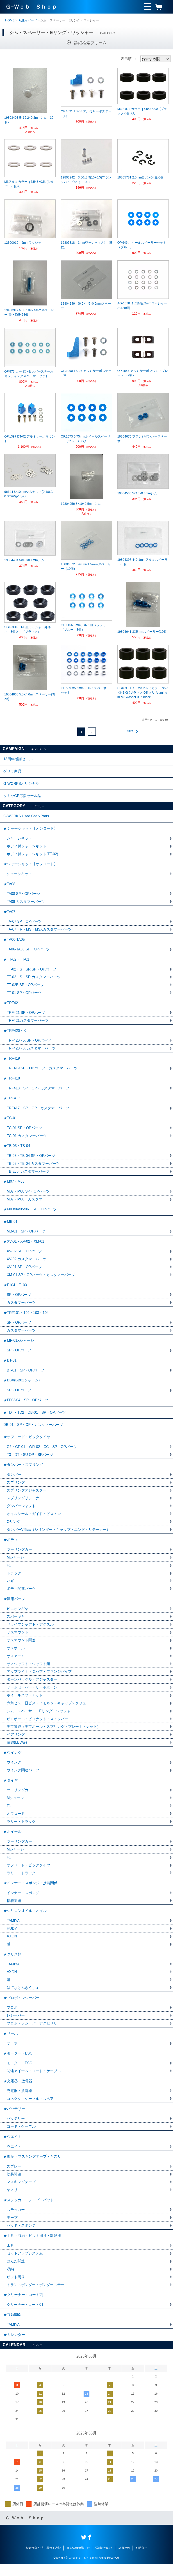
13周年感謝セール (18, 759)
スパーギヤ (16, 1623)
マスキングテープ (21, 2192)
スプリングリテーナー (25, 1504)
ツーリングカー (19, 1556)
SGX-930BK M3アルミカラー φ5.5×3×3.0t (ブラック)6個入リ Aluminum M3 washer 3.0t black (142, 692)
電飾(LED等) (17, 1750)
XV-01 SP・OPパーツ (24, 1271)
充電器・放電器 (19, 2101)
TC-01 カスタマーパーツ (27, 1139)
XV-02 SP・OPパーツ (24, 1255)
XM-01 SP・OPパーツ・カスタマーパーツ (41, 1279)
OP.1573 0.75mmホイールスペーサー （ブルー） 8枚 (85, 439)
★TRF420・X (14, 1033)
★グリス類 (12, 1963)
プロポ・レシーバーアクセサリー (34, 2032)
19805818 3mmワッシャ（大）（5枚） (86, 245)
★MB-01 (10, 1225)
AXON (12, 1945)
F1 (9, 1572)
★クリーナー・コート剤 (23, 2306)
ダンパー (14, 1481)
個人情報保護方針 (78, 2559)
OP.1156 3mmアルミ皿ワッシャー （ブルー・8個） (85, 627)
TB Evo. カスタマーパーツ (28, 1175)
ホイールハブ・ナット (25, 1702)
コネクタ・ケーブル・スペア (30, 2108)
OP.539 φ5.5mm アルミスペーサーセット (85, 690)
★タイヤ (10, 1788)
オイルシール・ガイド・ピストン (34, 1520)
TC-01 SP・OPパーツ (24, 1131)
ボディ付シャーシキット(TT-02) (32, 855)
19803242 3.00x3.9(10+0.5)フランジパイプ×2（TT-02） (86, 180)
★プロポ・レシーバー (21, 2007)
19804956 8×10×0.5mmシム (81, 503)
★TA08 (9, 885)
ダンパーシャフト (21, 1512)
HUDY (12, 1937)
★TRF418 (11, 1081)
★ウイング (12, 1760)
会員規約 (124, 2559)
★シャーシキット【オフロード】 (30, 865)
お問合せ (141, 2559)
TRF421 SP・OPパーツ (26, 1015)
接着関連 (14, 1909)
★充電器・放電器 (17, 2091)
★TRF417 (11, 1101)
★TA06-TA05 (14, 941)
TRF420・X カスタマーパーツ (31, 1051)
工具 (10, 2256)
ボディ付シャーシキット (26, 847)
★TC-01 (10, 1121)
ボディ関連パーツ (21, 1595)
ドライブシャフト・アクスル (30, 1631)
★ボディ (10, 1546)
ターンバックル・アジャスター (32, 1687)
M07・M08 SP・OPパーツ (28, 1195)
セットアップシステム (25, 2264)
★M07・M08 (14, 1185)
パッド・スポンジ (21, 2236)
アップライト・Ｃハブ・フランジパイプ (39, 1679)
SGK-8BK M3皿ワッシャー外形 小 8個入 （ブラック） (29, 629)
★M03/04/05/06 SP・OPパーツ (30, 1213)
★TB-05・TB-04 (16, 1149)
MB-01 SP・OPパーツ (26, 1235)
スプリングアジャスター (26, 1496)
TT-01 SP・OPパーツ (24, 995)
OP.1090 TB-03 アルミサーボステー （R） (86, 373)
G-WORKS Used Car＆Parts (26, 817)
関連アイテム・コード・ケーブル (34, 2081)
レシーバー (16, 2025)
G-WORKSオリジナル (21, 784)
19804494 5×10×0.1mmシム (24, 560)
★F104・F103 (15, 1289)
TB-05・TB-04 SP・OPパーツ (31, 1159)
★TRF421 (11, 1005)
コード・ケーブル (21, 2136)
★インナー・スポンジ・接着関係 (30, 1891)
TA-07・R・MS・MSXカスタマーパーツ (39, 931)
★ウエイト (12, 2147)
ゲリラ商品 (12, 771)
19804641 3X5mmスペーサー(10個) (142, 631)
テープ (12, 2228)
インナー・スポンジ (23, 1901)
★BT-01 (10, 1365)
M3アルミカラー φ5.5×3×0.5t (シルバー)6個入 (29, 184)
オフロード (16, 1821)
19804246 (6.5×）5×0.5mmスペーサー (86, 306)
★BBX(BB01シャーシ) (21, 1385)
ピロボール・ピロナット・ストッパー (37, 1726)
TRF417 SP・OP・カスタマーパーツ (38, 1111)
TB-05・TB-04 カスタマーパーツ (33, 1167)
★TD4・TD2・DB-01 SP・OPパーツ (34, 1418)
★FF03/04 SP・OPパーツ (25, 1405)
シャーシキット (19, 839)
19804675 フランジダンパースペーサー (142, 439)
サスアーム (16, 1663)
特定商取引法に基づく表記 (43, 2559)
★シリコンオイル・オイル (25, 1919)
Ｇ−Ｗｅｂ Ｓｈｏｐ (31, 7)
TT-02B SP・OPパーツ (25, 987)
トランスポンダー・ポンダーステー (35, 2296)
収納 (10, 2280)
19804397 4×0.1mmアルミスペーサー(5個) (142, 562)
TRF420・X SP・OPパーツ (29, 1043)
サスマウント (17, 1639)
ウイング (14, 1770)
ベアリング (16, 1742)
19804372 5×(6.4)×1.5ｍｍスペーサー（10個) (86, 566)
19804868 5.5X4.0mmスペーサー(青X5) (29, 697)
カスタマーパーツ (21, 1307)
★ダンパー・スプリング (23, 1471)
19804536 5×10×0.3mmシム (137, 493)
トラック (14, 1580)
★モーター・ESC (17, 2063)
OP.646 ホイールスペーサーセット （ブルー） (141, 245)
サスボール (16, 1655)
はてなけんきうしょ (23, 1997)
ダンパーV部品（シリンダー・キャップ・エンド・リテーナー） (58, 1536)
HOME (10, 20)
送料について (104, 2559)
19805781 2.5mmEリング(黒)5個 (140, 177)
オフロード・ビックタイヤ (28, 1873)
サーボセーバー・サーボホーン (32, 1694)
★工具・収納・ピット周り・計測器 (32, 2246)
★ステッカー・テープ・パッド (28, 2210)
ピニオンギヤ (17, 1615)
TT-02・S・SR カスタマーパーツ (34, 979)
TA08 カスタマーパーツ (26, 903)
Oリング (13, 1528)
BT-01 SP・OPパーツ (25, 1375)
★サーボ (10, 2043)
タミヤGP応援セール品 (22, 796)
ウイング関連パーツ (23, 1778)
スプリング (16, 1488)
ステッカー (16, 2220)
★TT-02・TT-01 (16, 961)
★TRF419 (11, 1061)
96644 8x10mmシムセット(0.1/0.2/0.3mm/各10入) (28, 494)
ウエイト (14, 2157)
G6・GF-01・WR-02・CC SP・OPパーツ (42, 1453)
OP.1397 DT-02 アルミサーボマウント (29, 439)
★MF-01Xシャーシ (18, 1345)
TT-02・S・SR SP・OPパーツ (31, 971)
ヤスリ (12, 2200)
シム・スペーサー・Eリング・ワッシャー (40, 1718)
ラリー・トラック (21, 1829)
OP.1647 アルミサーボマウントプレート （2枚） (142, 373)
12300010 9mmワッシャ (22, 242)
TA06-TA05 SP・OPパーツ (28, 951)
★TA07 (9, 913)
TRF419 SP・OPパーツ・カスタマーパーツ (42, 1071)
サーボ (12, 2053)
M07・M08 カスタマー (26, 1203)
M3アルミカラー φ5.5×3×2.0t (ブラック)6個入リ (142, 111)
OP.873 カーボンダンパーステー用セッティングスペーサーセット (28, 374)
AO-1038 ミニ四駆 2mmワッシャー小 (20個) (142, 305)
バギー (12, 1587)
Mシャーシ (15, 1564)
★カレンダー (14, 2346)
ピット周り (16, 2288)
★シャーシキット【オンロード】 (30, 829)
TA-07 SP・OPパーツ (24, 923)
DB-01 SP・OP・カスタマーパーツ (33, 1430)
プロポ (12, 2017)
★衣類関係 (12, 2326)
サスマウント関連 (21, 1647)
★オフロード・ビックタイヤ (26, 1443)
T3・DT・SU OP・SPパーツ (30, 1460)
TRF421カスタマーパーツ (28, 1023)
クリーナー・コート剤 (25, 2316)
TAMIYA (13, 1929)
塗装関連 (14, 2185)
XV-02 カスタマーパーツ (26, 1263)
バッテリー (16, 2129)
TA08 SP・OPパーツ (24, 895)
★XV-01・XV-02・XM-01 (23, 1245)
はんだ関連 (16, 2272)
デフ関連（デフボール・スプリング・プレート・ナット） (53, 1734)
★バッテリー (14, 2119)
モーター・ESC (19, 2073)
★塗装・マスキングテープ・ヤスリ (32, 2167)
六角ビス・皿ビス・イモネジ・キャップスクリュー (48, 1710)
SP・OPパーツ (19, 1299)
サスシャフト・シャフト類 (28, 1671)
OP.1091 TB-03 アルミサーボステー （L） (86, 113)
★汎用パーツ (27, 20)
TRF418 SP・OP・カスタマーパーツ (38, 1091)
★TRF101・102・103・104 (26, 1317)
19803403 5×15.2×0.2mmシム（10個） (28, 120)
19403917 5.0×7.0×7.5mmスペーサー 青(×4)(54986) (29, 312)
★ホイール (12, 1840)
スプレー (14, 2177)
